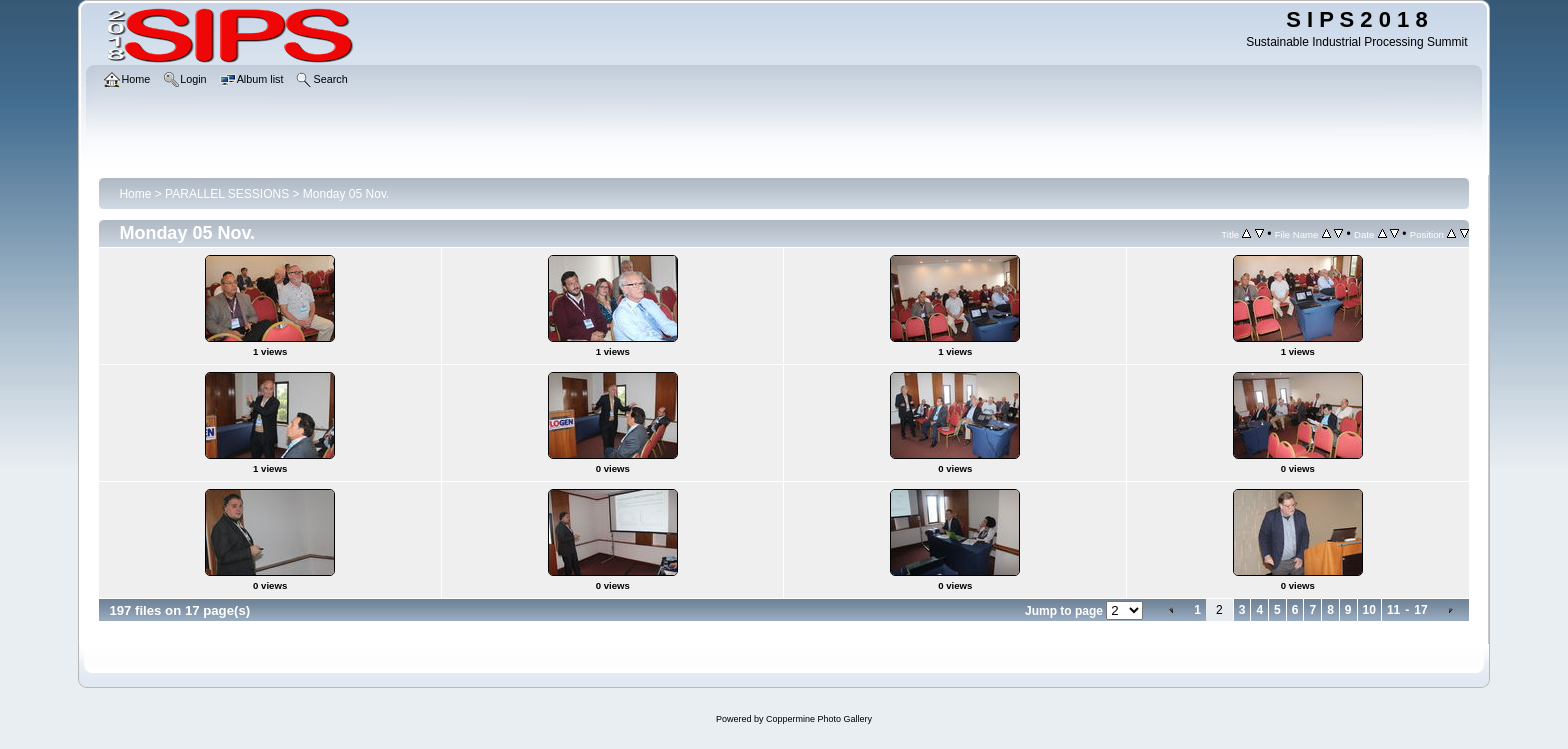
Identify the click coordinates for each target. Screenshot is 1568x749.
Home (135, 194)
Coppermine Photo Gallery (819, 719)
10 (1369, 610)
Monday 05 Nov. (346, 194)
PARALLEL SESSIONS (227, 194)
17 (1420, 610)
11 (1393, 610)
